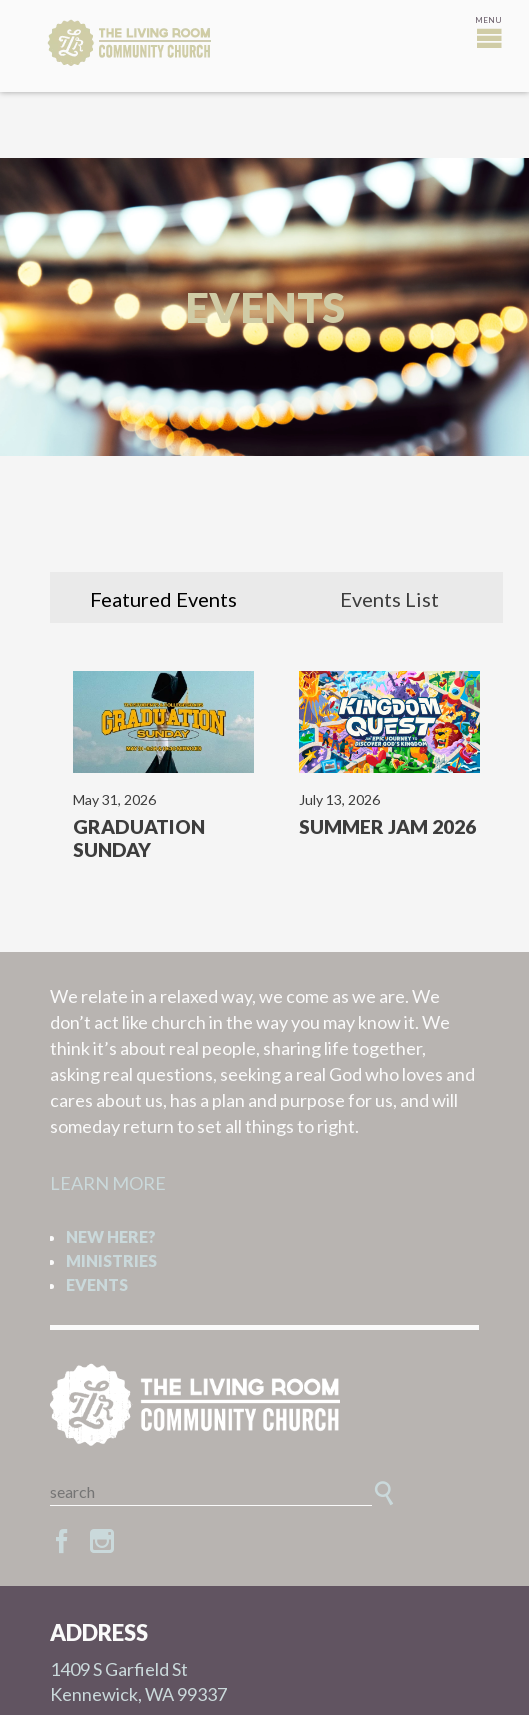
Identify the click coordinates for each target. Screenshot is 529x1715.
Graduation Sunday (139, 838)
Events (97, 1284)
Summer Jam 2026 (387, 826)
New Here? (111, 1236)
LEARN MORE (108, 1183)
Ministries (111, 1260)
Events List (389, 599)
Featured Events (163, 599)
